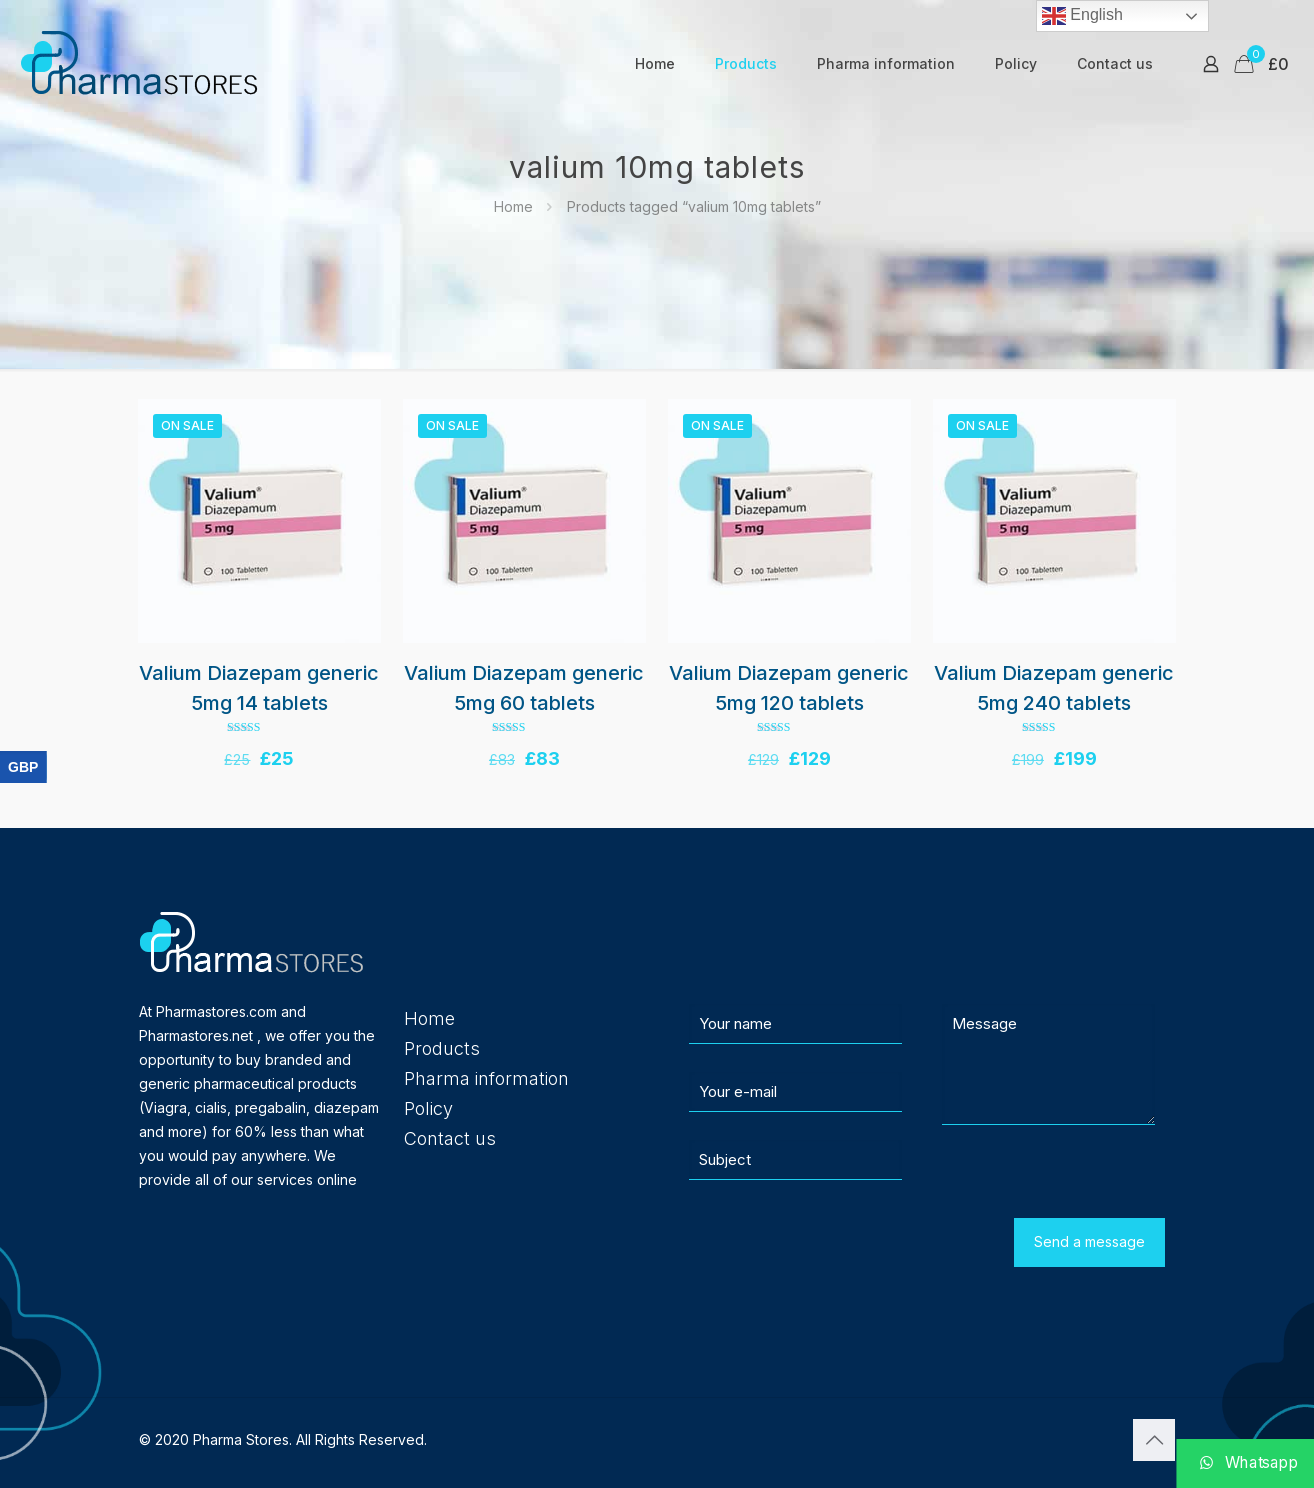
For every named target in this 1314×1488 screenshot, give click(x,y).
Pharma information (486, 1078)
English (1082, 16)
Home (513, 206)
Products (442, 1048)
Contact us (450, 1138)
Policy (428, 1108)
